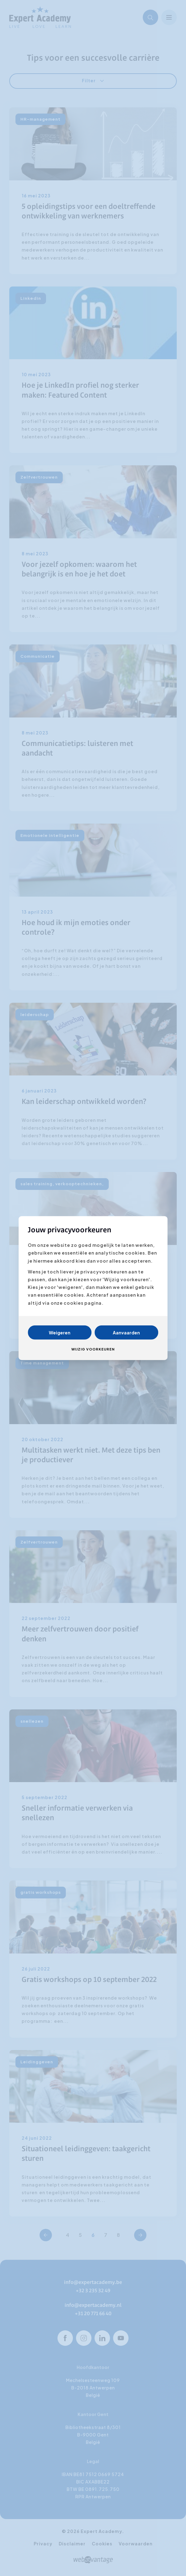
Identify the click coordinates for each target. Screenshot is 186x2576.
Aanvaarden (126, 1332)
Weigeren (59, 1332)
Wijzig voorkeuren (93, 1349)
